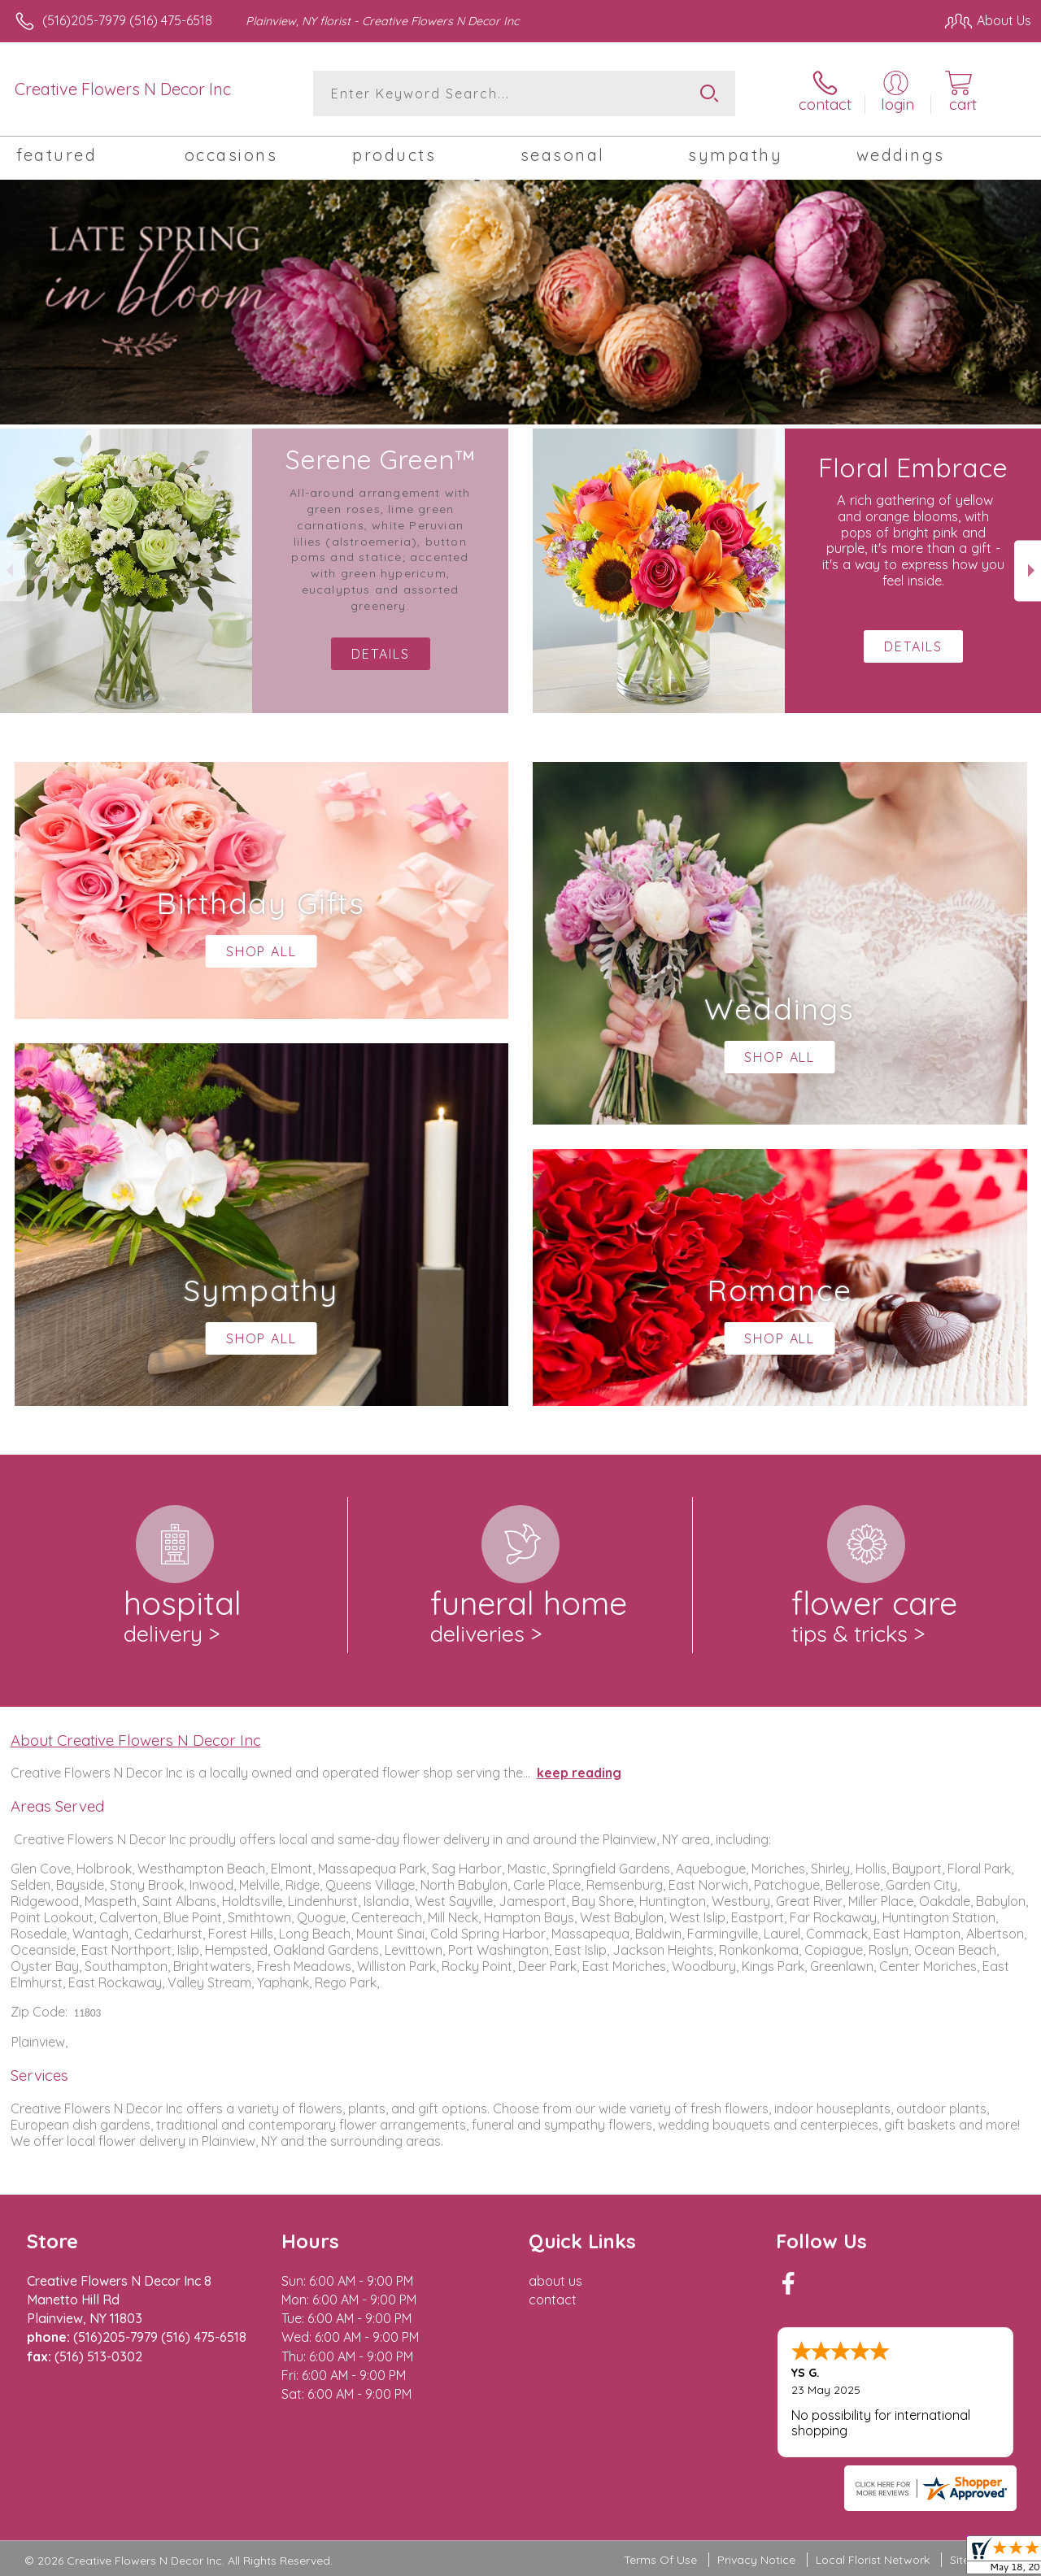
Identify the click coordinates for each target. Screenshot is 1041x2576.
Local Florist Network (873, 2559)
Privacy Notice (756, 2559)
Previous (13, 570)
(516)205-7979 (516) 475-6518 (127, 20)
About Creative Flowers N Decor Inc (136, 1740)
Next (1027, 570)
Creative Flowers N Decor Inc (123, 89)
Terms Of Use (660, 2559)
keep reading (579, 1772)
